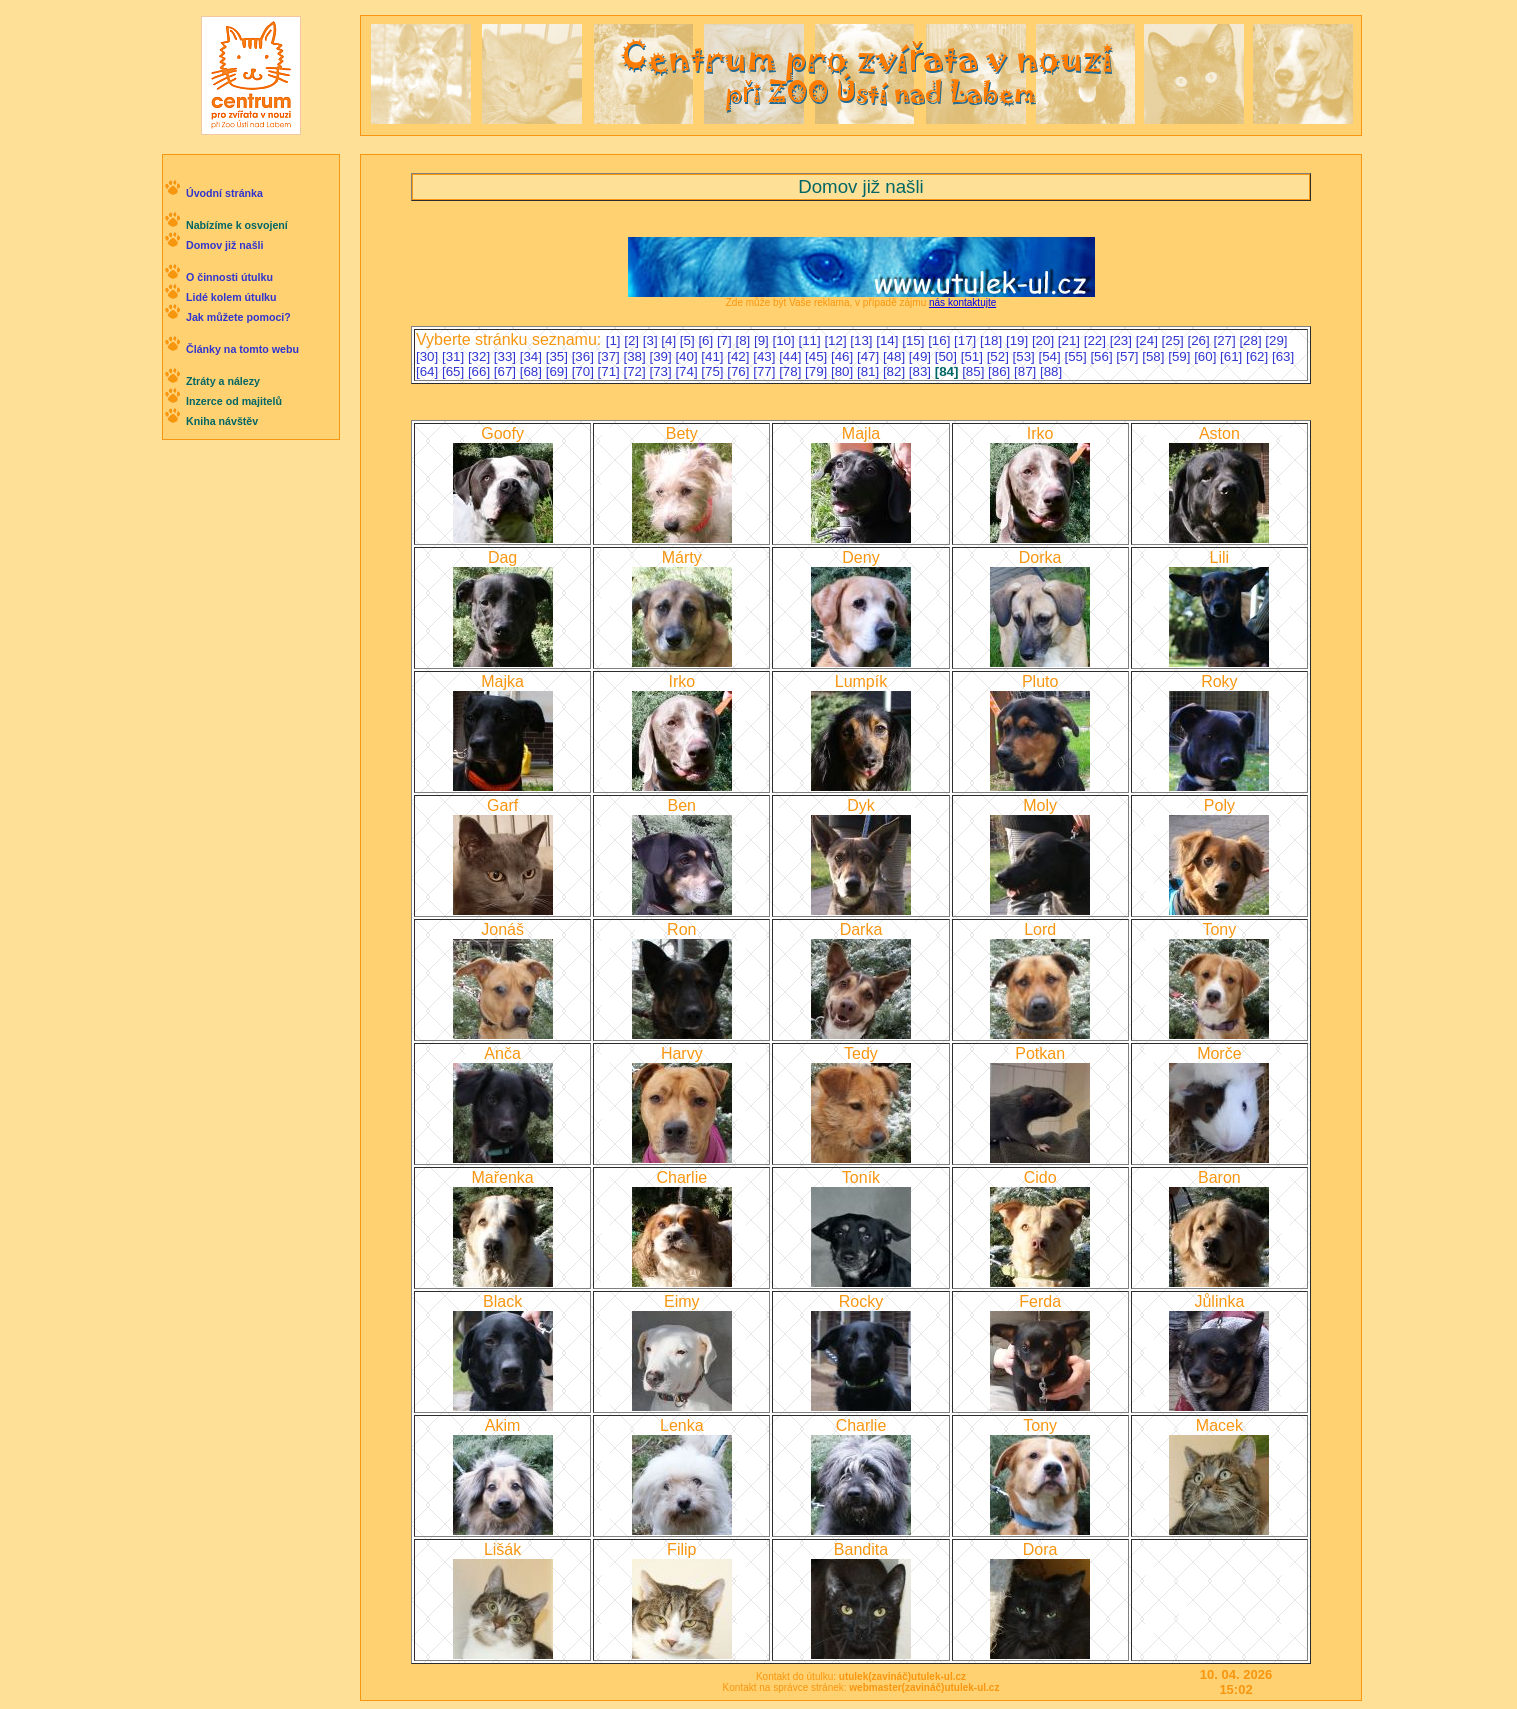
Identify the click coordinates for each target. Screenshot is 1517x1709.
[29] (1276, 340)
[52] (1000, 356)
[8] (744, 340)
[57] (1129, 356)
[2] (633, 340)
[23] (1123, 340)
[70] (585, 371)
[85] (975, 371)
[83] (922, 371)
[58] (1155, 356)
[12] (837, 340)
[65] (455, 371)
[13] (863, 340)
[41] (714, 356)
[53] (1026, 356)
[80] (844, 371)
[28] (1252, 340)
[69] (559, 371)
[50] (948, 356)
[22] (1097, 340)
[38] (637, 356)
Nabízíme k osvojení (237, 225)
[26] (1201, 340)
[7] (726, 340)
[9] (763, 340)
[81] (870, 371)
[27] (1226, 340)
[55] (1077, 356)
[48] (896, 356)
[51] (974, 356)
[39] (662, 356)
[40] (688, 356)
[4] (670, 340)
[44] (792, 356)
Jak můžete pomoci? (238, 317)
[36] (585, 356)
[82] (896, 371)
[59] (1181, 356)
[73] (662, 371)
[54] (1052, 356)
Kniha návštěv (222, 421)
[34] (533, 356)
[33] (507, 356)
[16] (941, 340)
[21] (1071, 340)
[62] (1259, 356)
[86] (1001, 371)
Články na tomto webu (242, 349)
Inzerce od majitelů (234, 401)
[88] (1051, 371)
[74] (688, 371)
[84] (948, 371)
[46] (844, 356)
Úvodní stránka (224, 193)
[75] (714, 371)
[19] (1019, 340)
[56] (1103, 356)
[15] (915, 340)
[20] (1045, 340)
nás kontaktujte (962, 302)
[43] (766, 356)
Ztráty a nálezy (223, 381)
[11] (811, 340)
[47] (870, 356)
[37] (611, 356)
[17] (967, 340)
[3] (652, 340)
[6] (707, 340)
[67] (507, 371)
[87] (1027, 371)
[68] (533, 371)
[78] (792, 371)
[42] (740, 356)
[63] (1283, 356)
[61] (1233, 356)
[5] (689, 340)
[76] (740, 371)
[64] (429, 371)
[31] (455, 356)
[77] (766, 371)
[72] (637, 371)
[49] (922, 356)
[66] (481, 371)
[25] (1175, 340)
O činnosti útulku (229, 277)
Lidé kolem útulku (231, 297)
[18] (993, 340)
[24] (1149, 340)
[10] (786, 340)
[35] (559, 356)
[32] (481, 356)
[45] (818, 356)
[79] (818, 371)
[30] (429, 356)
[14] (889, 340)
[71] (611, 371)
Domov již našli (225, 245)
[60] (1207, 356)
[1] (615, 340)
